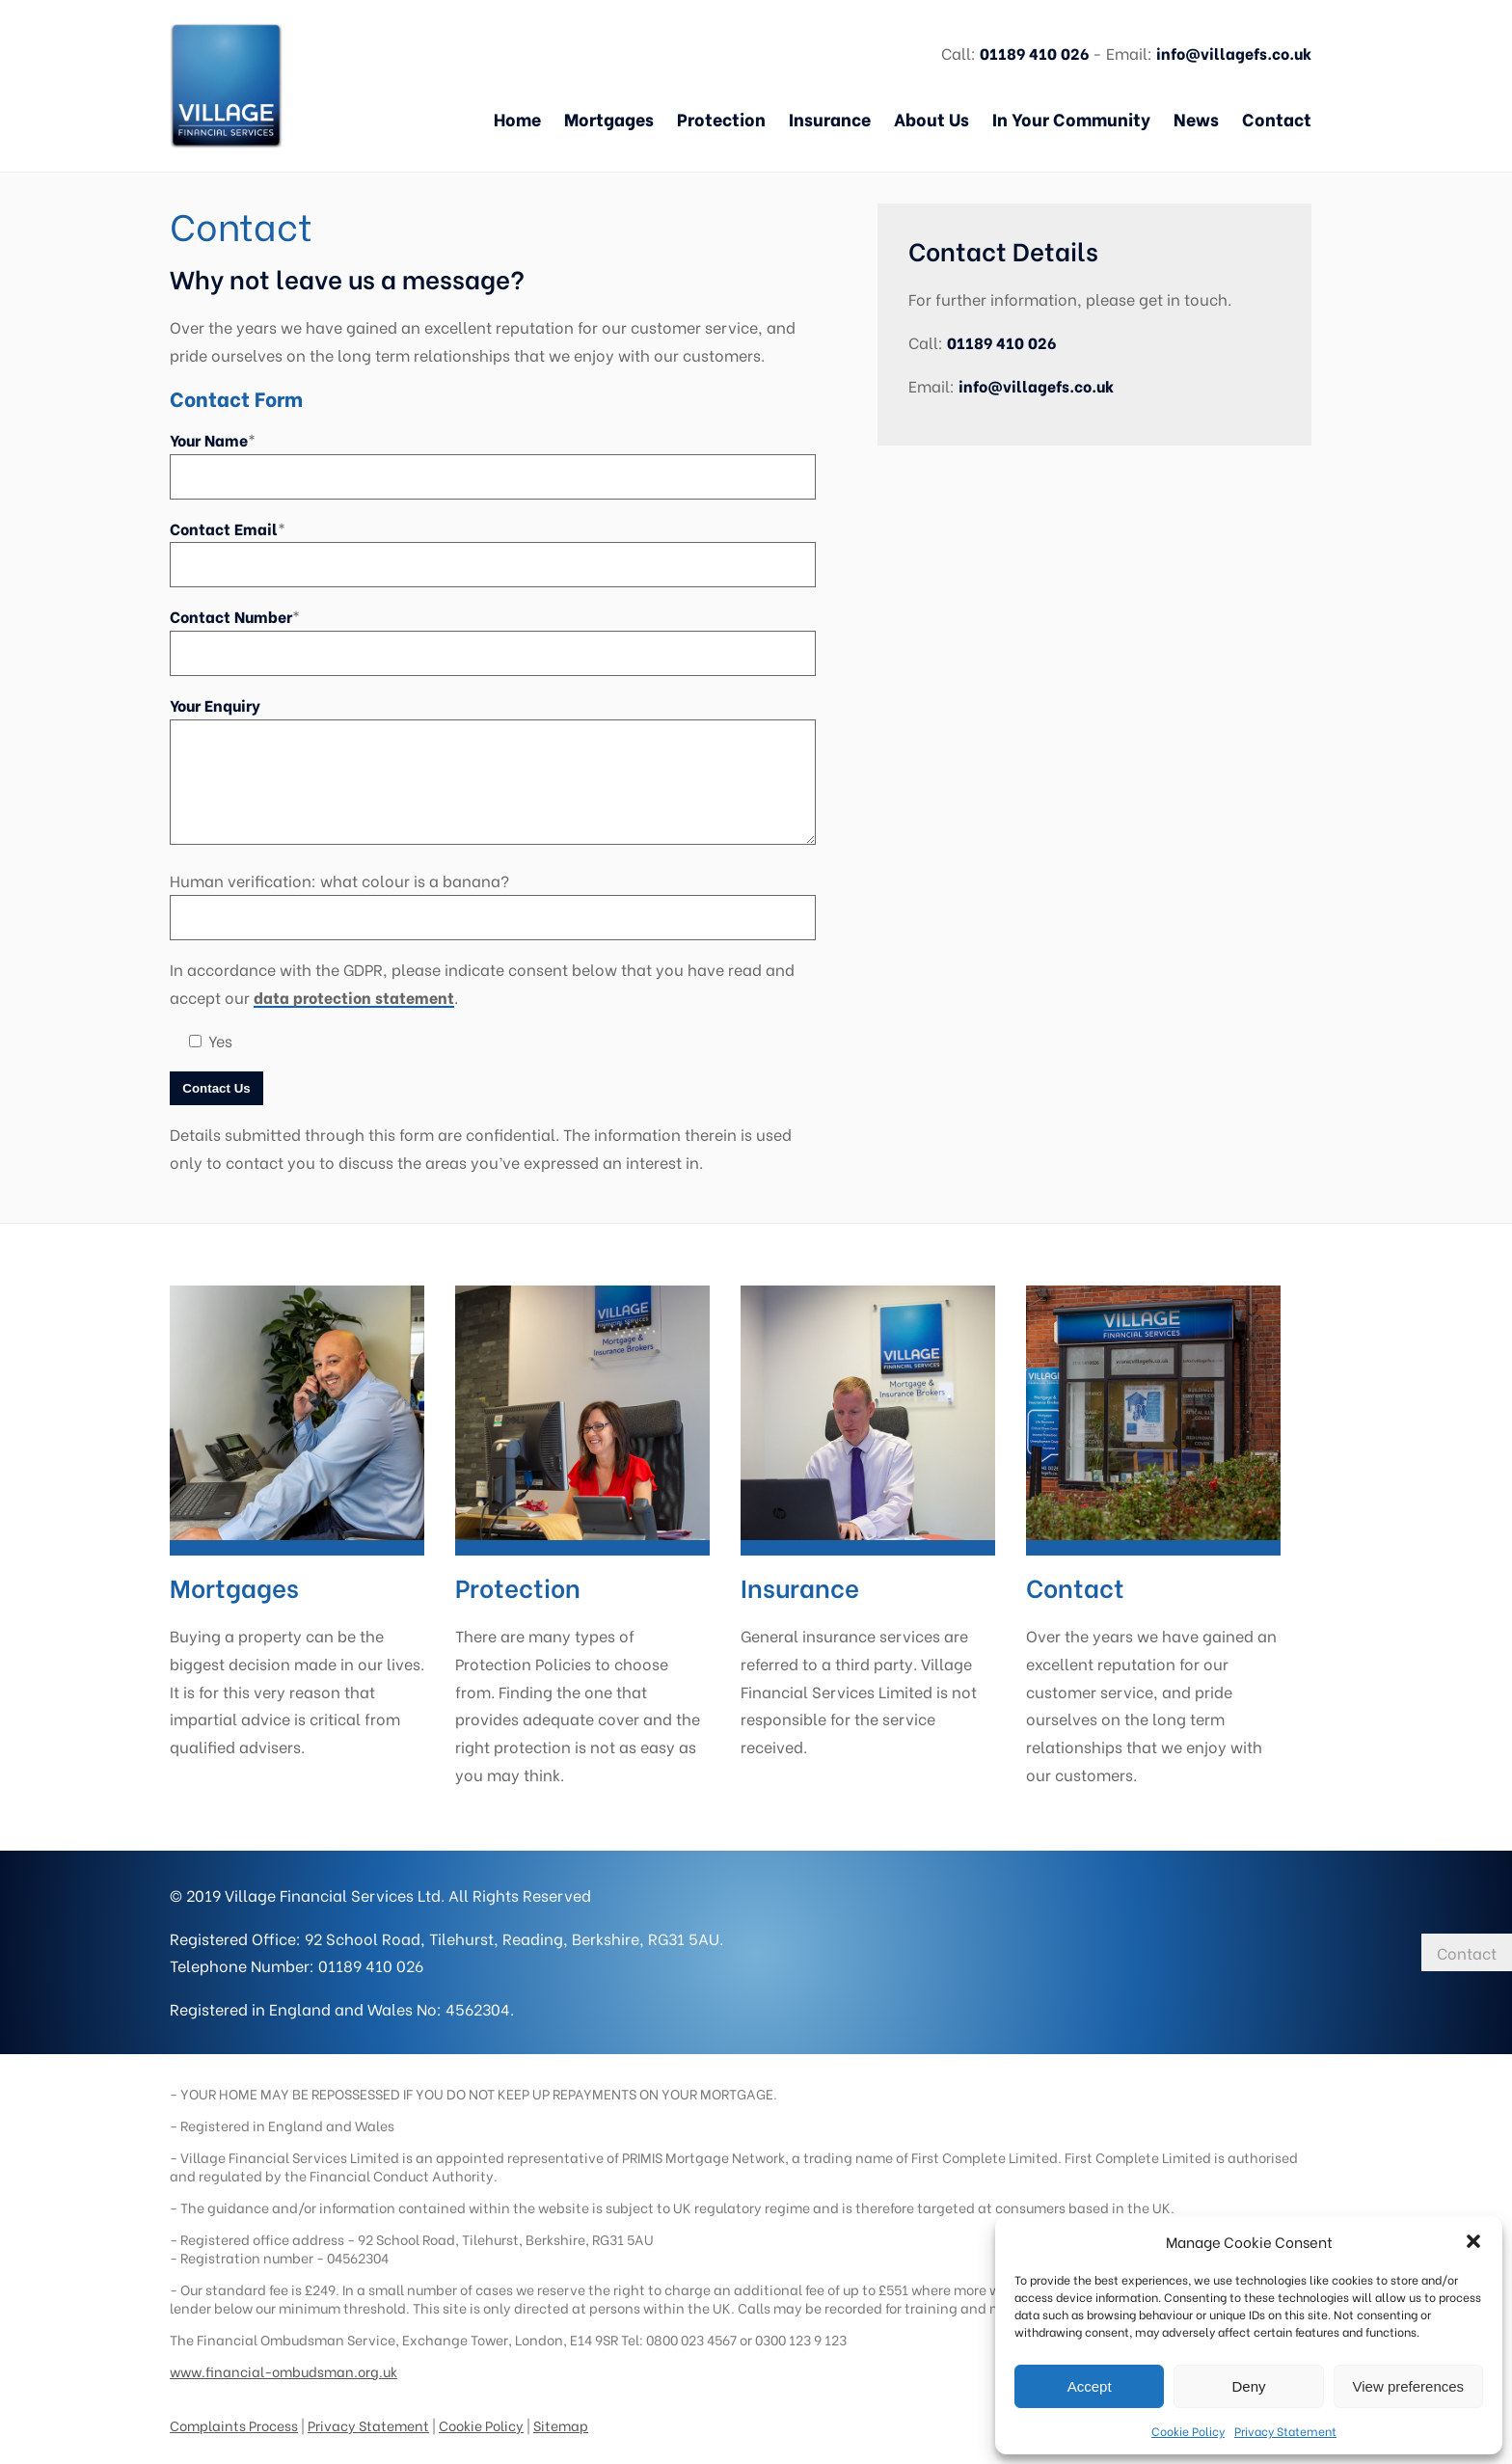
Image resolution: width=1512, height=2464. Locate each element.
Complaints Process (234, 2409)
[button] (1473, 2241)
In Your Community (1071, 118)
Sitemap (560, 2409)
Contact (1276, 118)
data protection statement (354, 997)
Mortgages (609, 118)
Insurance (830, 118)
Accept (1089, 2386)
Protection (721, 118)
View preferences (1409, 2386)
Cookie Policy (1188, 2431)
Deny (1248, 2386)
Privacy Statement (1285, 2431)
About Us (931, 118)
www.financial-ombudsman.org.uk (283, 2355)
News (1196, 118)
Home (517, 118)
